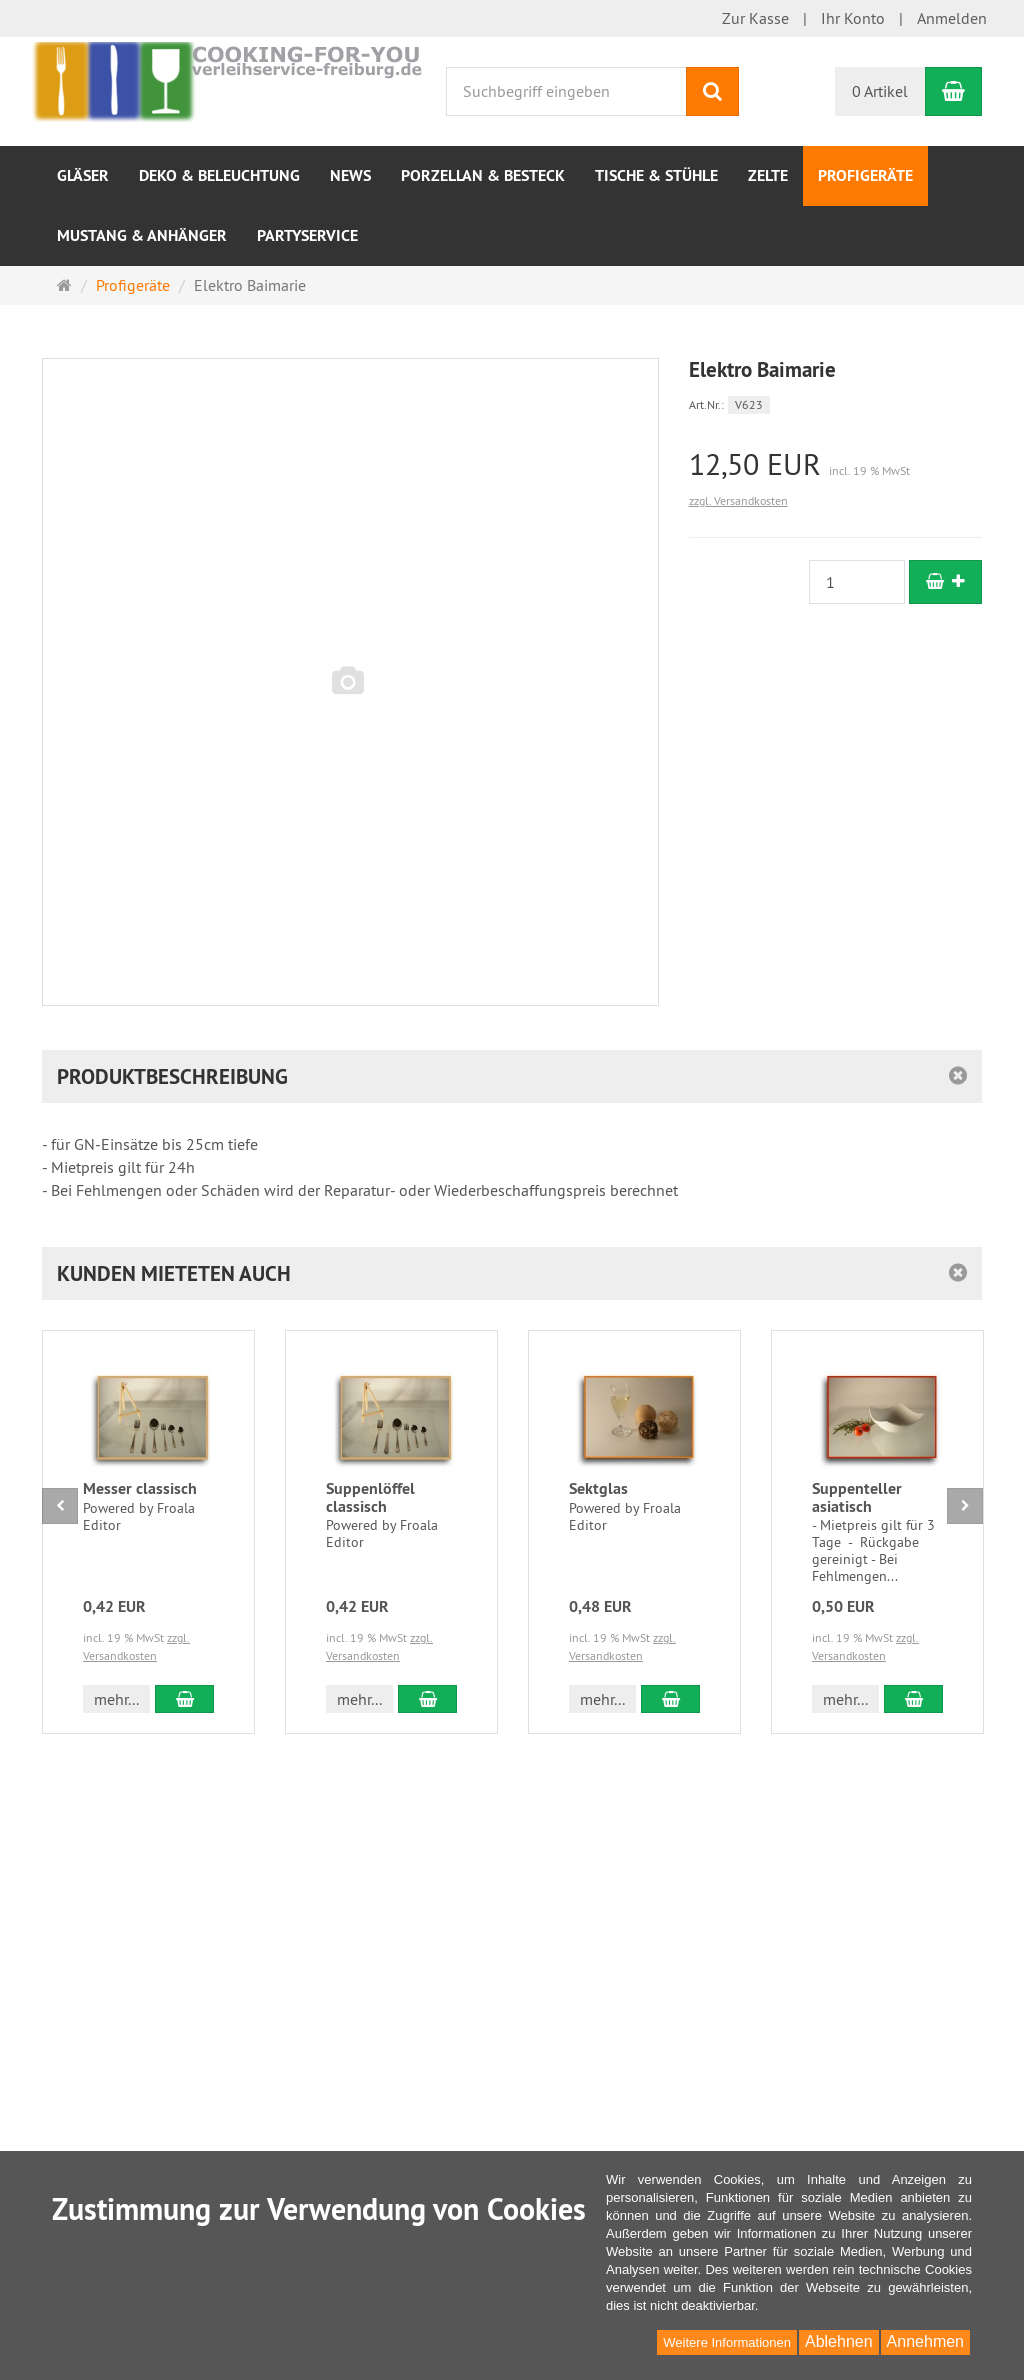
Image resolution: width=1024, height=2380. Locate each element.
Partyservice (307, 235)
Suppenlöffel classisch (370, 1497)
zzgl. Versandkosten (738, 500)
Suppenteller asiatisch (857, 1497)
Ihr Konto (853, 18)
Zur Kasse (755, 18)
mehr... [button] (116, 1699)
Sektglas (598, 1488)
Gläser (83, 175)
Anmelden (952, 18)
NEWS (350, 175)
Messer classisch (140, 1488)
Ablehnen (839, 2341)
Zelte (768, 175)
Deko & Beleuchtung (219, 175)
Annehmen (925, 2341)
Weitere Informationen (727, 2342)
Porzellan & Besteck (483, 175)
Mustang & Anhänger (142, 235)
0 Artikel (880, 91)
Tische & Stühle (656, 175)
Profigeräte (865, 175)
